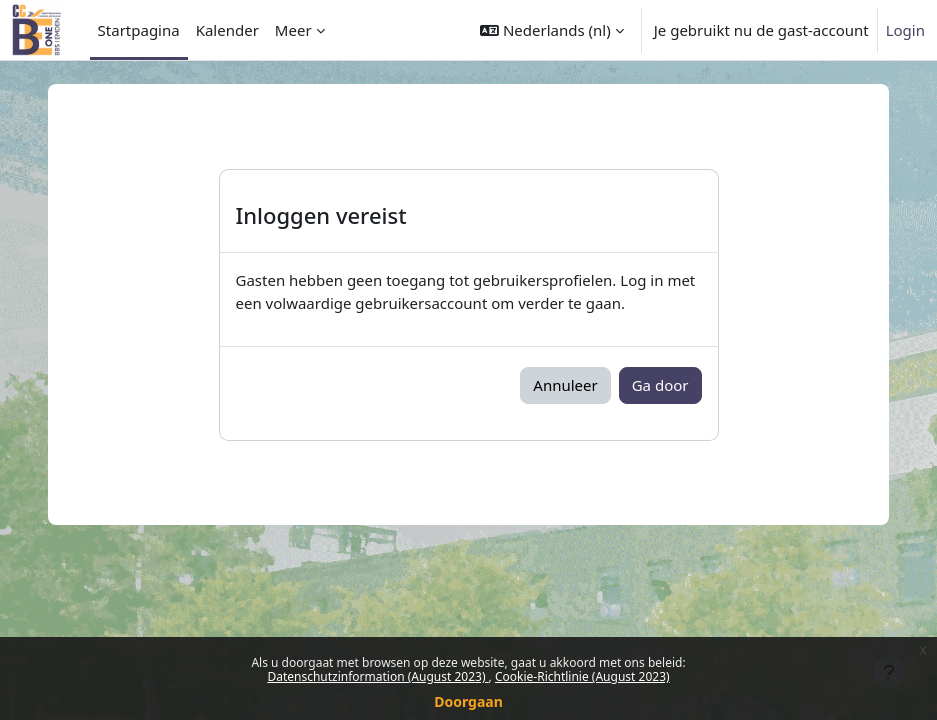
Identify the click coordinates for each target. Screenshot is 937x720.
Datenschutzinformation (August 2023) (377, 676)
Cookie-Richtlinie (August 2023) (582, 676)
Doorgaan (468, 701)
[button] (552, 30)
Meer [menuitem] (293, 30)
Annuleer (565, 385)
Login (905, 30)
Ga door (660, 385)
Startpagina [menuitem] (139, 30)
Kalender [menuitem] (227, 30)
